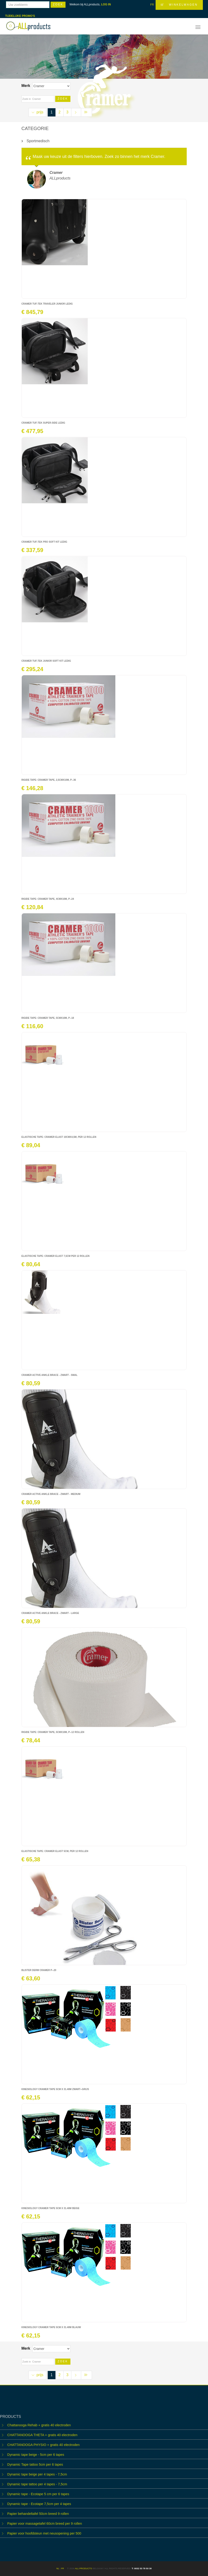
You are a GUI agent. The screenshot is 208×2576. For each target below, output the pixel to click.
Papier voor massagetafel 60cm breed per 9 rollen (44, 2523)
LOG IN (106, 4)
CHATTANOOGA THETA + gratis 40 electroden (42, 2435)
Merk (26, 86)
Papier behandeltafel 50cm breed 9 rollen (38, 2514)
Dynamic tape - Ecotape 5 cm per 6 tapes (38, 2494)
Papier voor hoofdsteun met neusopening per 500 (44, 2533)
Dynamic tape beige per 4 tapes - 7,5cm (37, 2474)
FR (152, 4)
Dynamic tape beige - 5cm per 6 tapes (35, 2455)
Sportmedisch (38, 141)
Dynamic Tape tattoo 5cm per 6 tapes (35, 2464)
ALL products (83, 2568)
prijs (38, 112)
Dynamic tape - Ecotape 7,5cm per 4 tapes (39, 2504)
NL (57, 2568)
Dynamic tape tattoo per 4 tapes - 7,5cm (37, 2484)
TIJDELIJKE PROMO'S (20, 16)
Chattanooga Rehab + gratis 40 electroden (39, 2425)
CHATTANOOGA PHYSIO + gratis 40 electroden (43, 2445)
